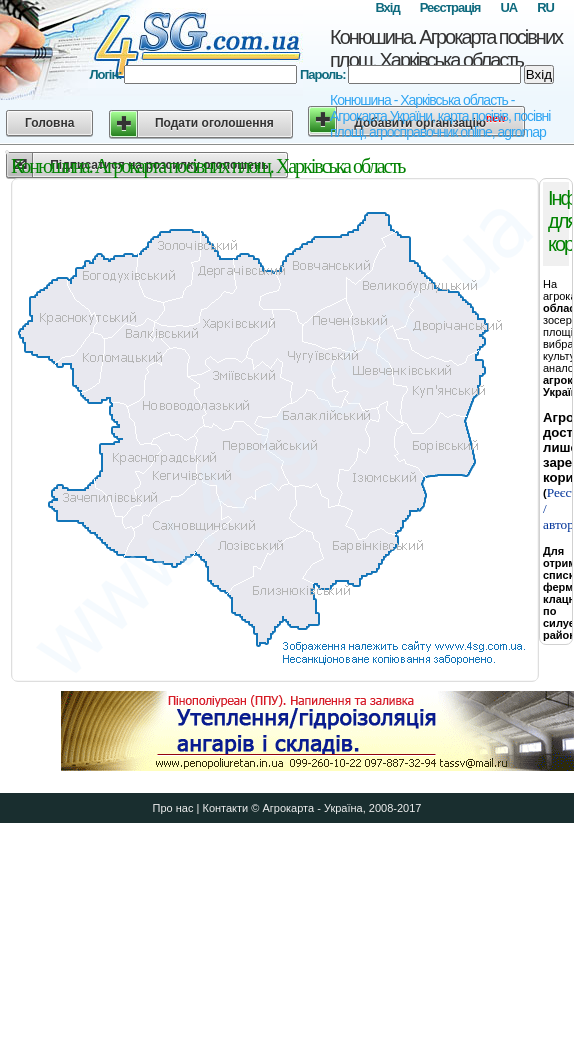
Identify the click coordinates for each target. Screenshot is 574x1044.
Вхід (387, 7)
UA (508, 7)
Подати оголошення (214, 123)
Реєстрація (450, 7)
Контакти (225, 808)
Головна (49, 123)
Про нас (173, 808)
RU (545, 7)
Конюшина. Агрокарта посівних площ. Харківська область (446, 48)
